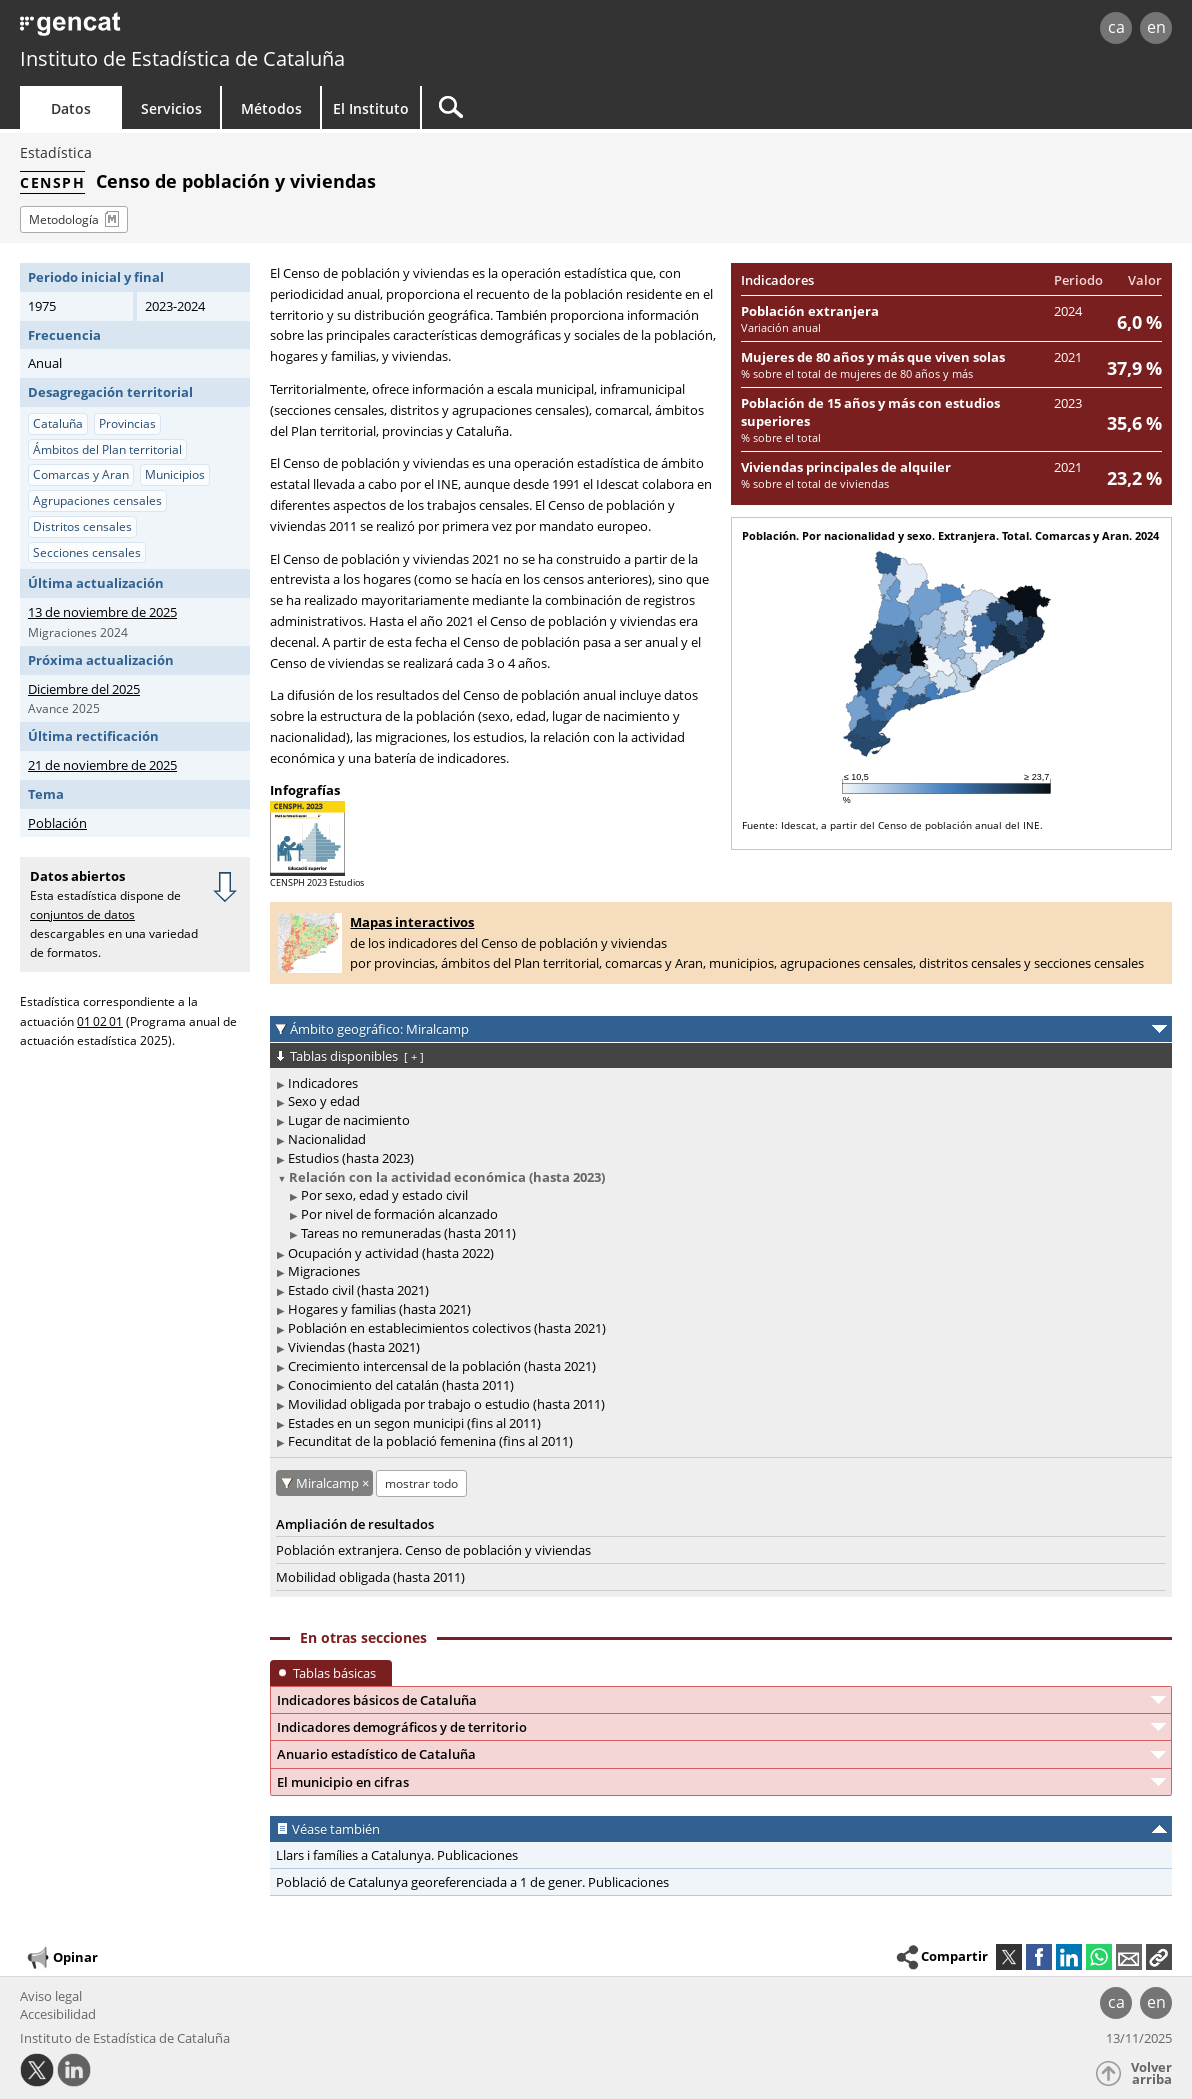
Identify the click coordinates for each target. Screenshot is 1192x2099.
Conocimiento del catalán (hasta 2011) (401, 1385)
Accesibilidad (58, 2014)
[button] (1159, 1957)
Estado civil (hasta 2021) (358, 1290)
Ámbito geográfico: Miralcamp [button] (379, 1029)
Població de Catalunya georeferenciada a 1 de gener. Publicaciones (472, 1882)
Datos (71, 108)
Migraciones (324, 1271)
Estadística (56, 152)
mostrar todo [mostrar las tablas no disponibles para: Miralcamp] (421, 1483)
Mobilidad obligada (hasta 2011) (370, 1577)
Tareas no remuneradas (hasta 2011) (408, 1233)
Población (57, 823)
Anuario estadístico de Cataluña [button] (376, 1754)
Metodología (64, 219)
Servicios (171, 108)
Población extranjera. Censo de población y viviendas (433, 1550)
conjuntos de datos (82, 914)
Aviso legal (51, 1996)
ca (1116, 27)
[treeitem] (717, 1083)
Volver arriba (1151, 2073)
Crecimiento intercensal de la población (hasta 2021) (442, 1366)
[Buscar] (592, 107)
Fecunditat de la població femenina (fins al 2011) (430, 1441)
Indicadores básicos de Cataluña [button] (377, 1700)
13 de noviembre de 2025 (102, 612)
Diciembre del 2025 (84, 689)
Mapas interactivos (412, 922)
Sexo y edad (324, 1101)
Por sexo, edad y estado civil (384, 1195)
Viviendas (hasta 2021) (354, 1347)
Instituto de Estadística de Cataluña (182, 58)
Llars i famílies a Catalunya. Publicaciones (397, 1855)
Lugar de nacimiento (349, 1120)
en (1156, 27)
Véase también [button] (336, 1829)
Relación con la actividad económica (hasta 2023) (447, 1177)
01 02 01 (100, 1021)
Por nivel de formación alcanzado (399, 1214)
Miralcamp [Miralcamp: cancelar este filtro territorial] (329, 1483)
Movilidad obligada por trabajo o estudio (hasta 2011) (446, 1404)
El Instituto (371, 108)
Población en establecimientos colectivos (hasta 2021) (447, 1328)
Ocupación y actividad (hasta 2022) (391, 1253)
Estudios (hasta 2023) (351, 1158)
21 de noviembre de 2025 (102, 765)
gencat (250, 29)
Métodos (271, 108)
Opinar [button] (61, 1958)
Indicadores (323, 1083)
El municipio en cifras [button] (343, 1782)
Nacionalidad (327, 1139)
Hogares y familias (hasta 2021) (379, 1309)
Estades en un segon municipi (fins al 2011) (414, 1423)
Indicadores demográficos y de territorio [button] (402, 1727)
